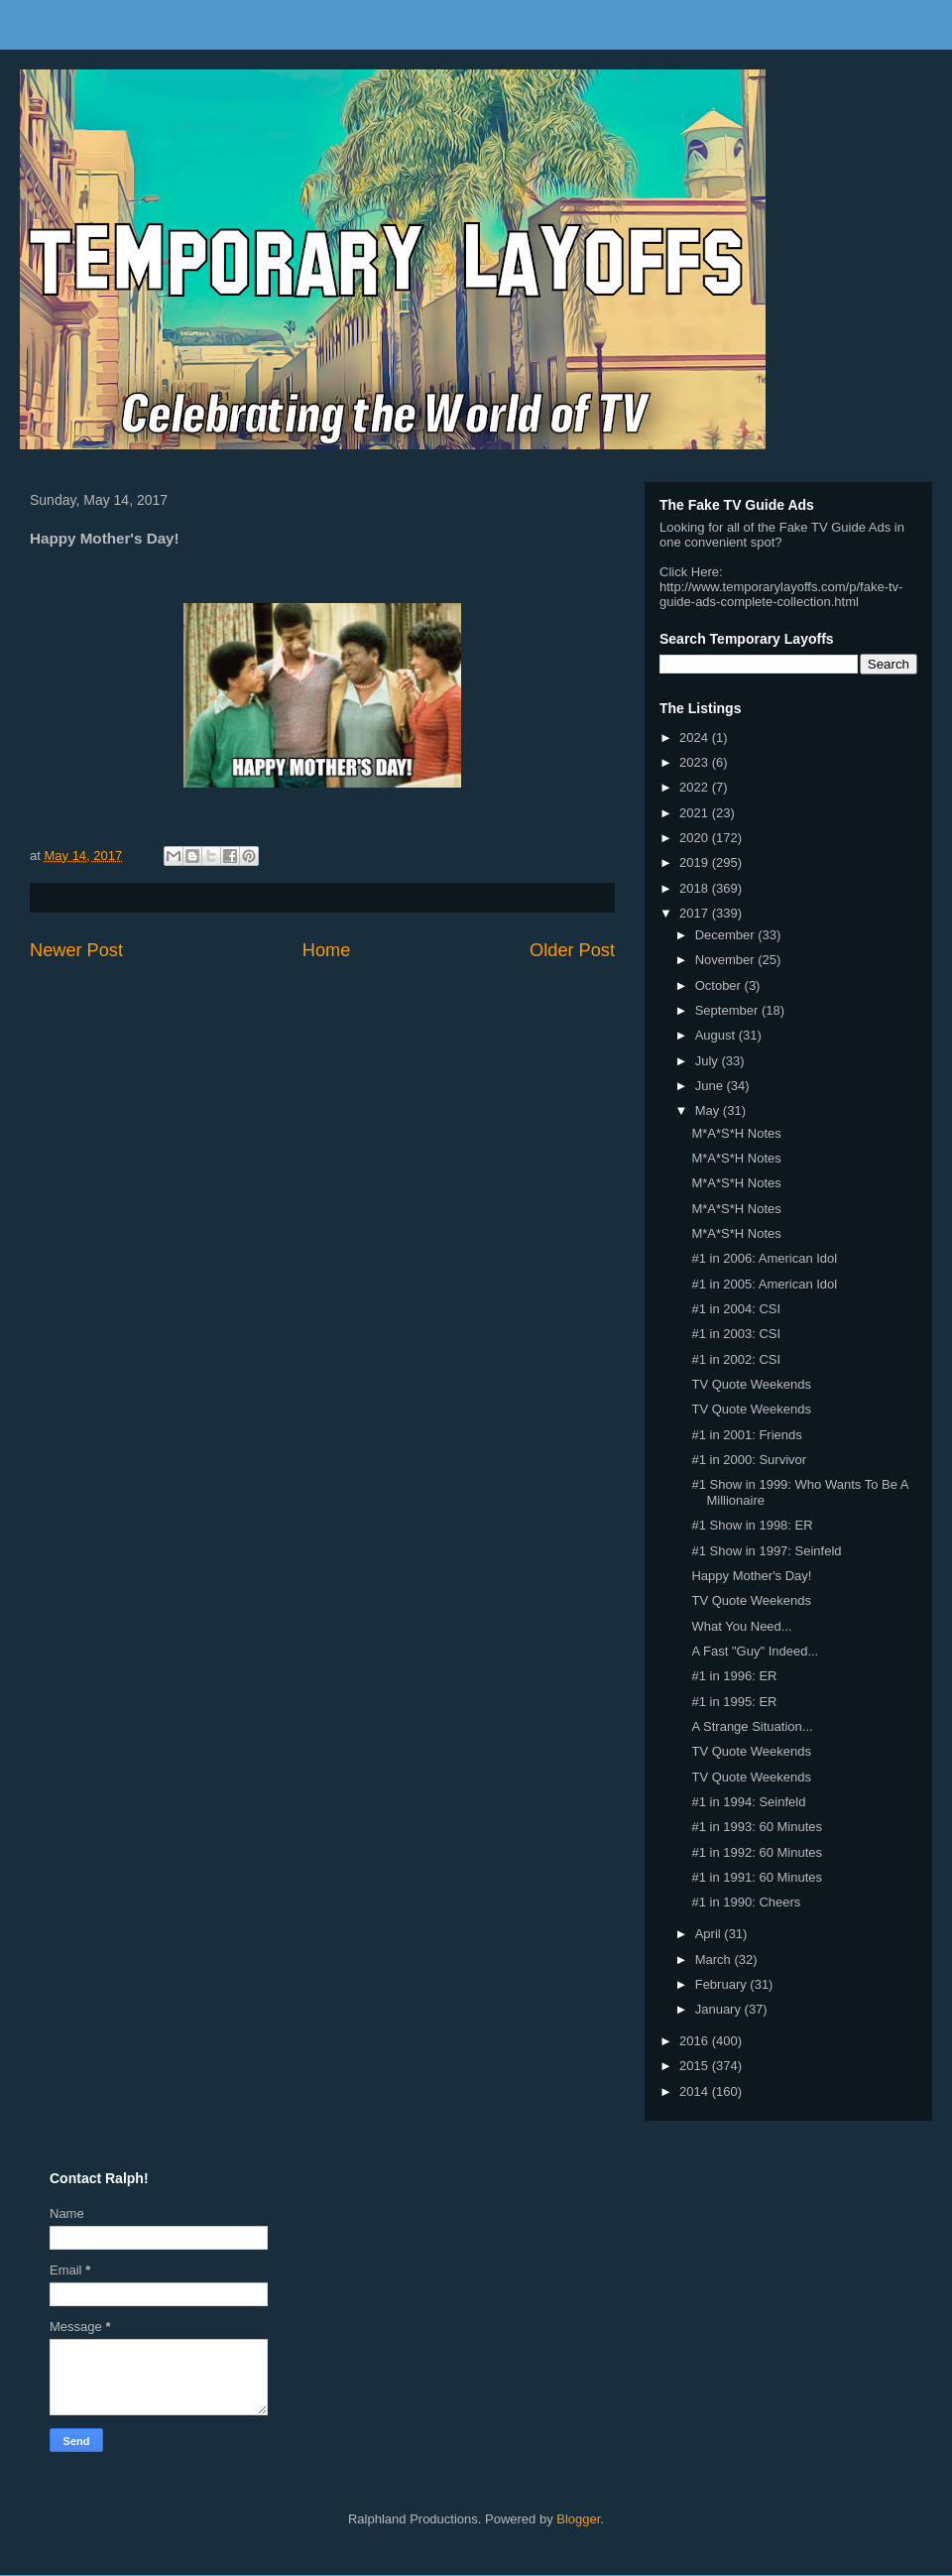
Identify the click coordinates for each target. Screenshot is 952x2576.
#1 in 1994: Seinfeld (748, 1801)
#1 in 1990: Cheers (745, 1902)
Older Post (572, 950)
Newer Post (76, 950)
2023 (695, 762)
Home (326, 950)
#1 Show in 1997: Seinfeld (766, 1550)
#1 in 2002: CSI (735, 1359)
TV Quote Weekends (750, 1384)
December (727, 934)
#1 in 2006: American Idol (764, 1258)
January (720, 2009)
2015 (695, 2065)
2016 (695, 2040)
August (717, 1035)
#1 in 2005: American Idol (764, 1284)
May (709, 1110)
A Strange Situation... (751, 1726)
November (727, 959)
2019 (695, 862)
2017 (695, 913)
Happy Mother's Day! (751, 1575)
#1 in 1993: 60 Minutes (756, 1826)
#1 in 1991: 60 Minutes (756, 1877)
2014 (695, 2091)
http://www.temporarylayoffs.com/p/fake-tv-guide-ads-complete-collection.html (780, 594)
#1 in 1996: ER (733, 1675)
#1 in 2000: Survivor (748, 1459)
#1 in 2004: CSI (735, 1308)
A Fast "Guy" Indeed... (754, 1651)
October (720, 985)
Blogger (578, 2519)
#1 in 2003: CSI (735, 1333)
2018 (695, 888)
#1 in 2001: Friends (746, 1434)
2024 (695, 737)
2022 (695, 787)
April (710, 1933)
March (715, 1959)
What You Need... (741, 1626)
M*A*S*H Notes (735, 1133)
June (711, 1085)
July (708, 1060)
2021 (695, 812)
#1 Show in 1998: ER (751, 1525)
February (723, 1984)
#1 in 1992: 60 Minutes (756, 1852)
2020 (695, 837)
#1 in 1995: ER (733, 1701)
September (728, 1010)
